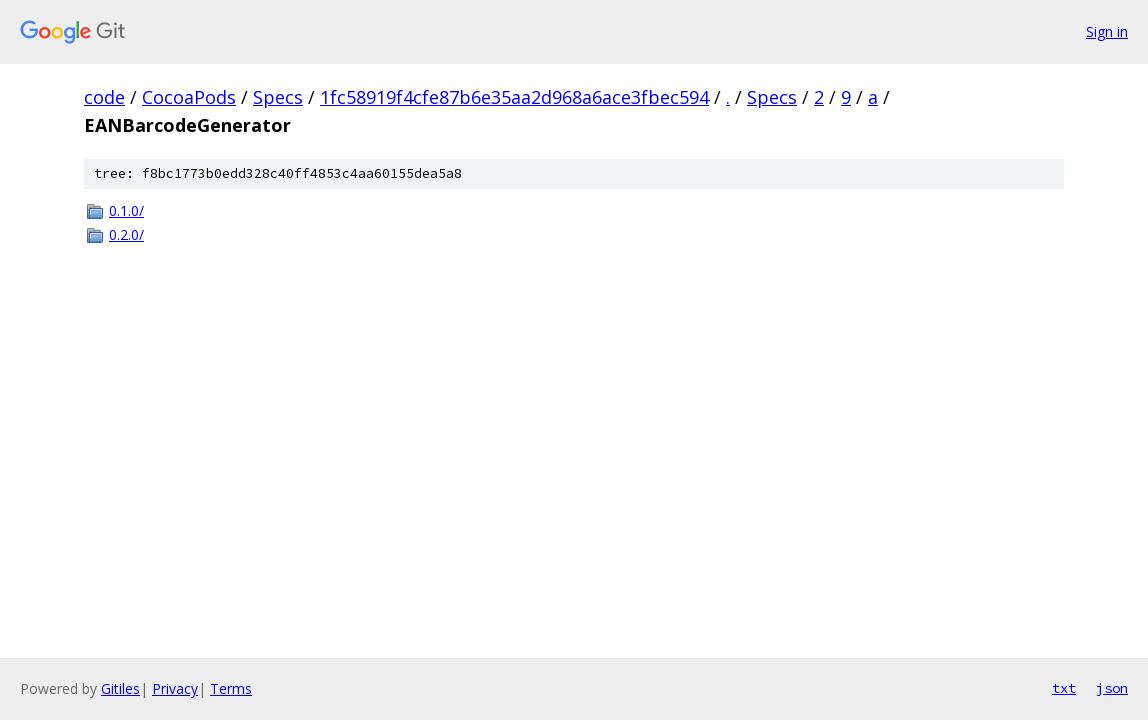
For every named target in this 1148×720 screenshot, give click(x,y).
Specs (278, 97)
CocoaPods (189, 97)
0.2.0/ (126, 234)
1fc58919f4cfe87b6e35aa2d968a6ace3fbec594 (514, 97)
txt (1064, 688)
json (1112, 688)
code (104, 97)
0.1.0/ (126, 210)
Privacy (175, 688)
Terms (231, 688)
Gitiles (120, 688)
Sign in (1107, 31)
